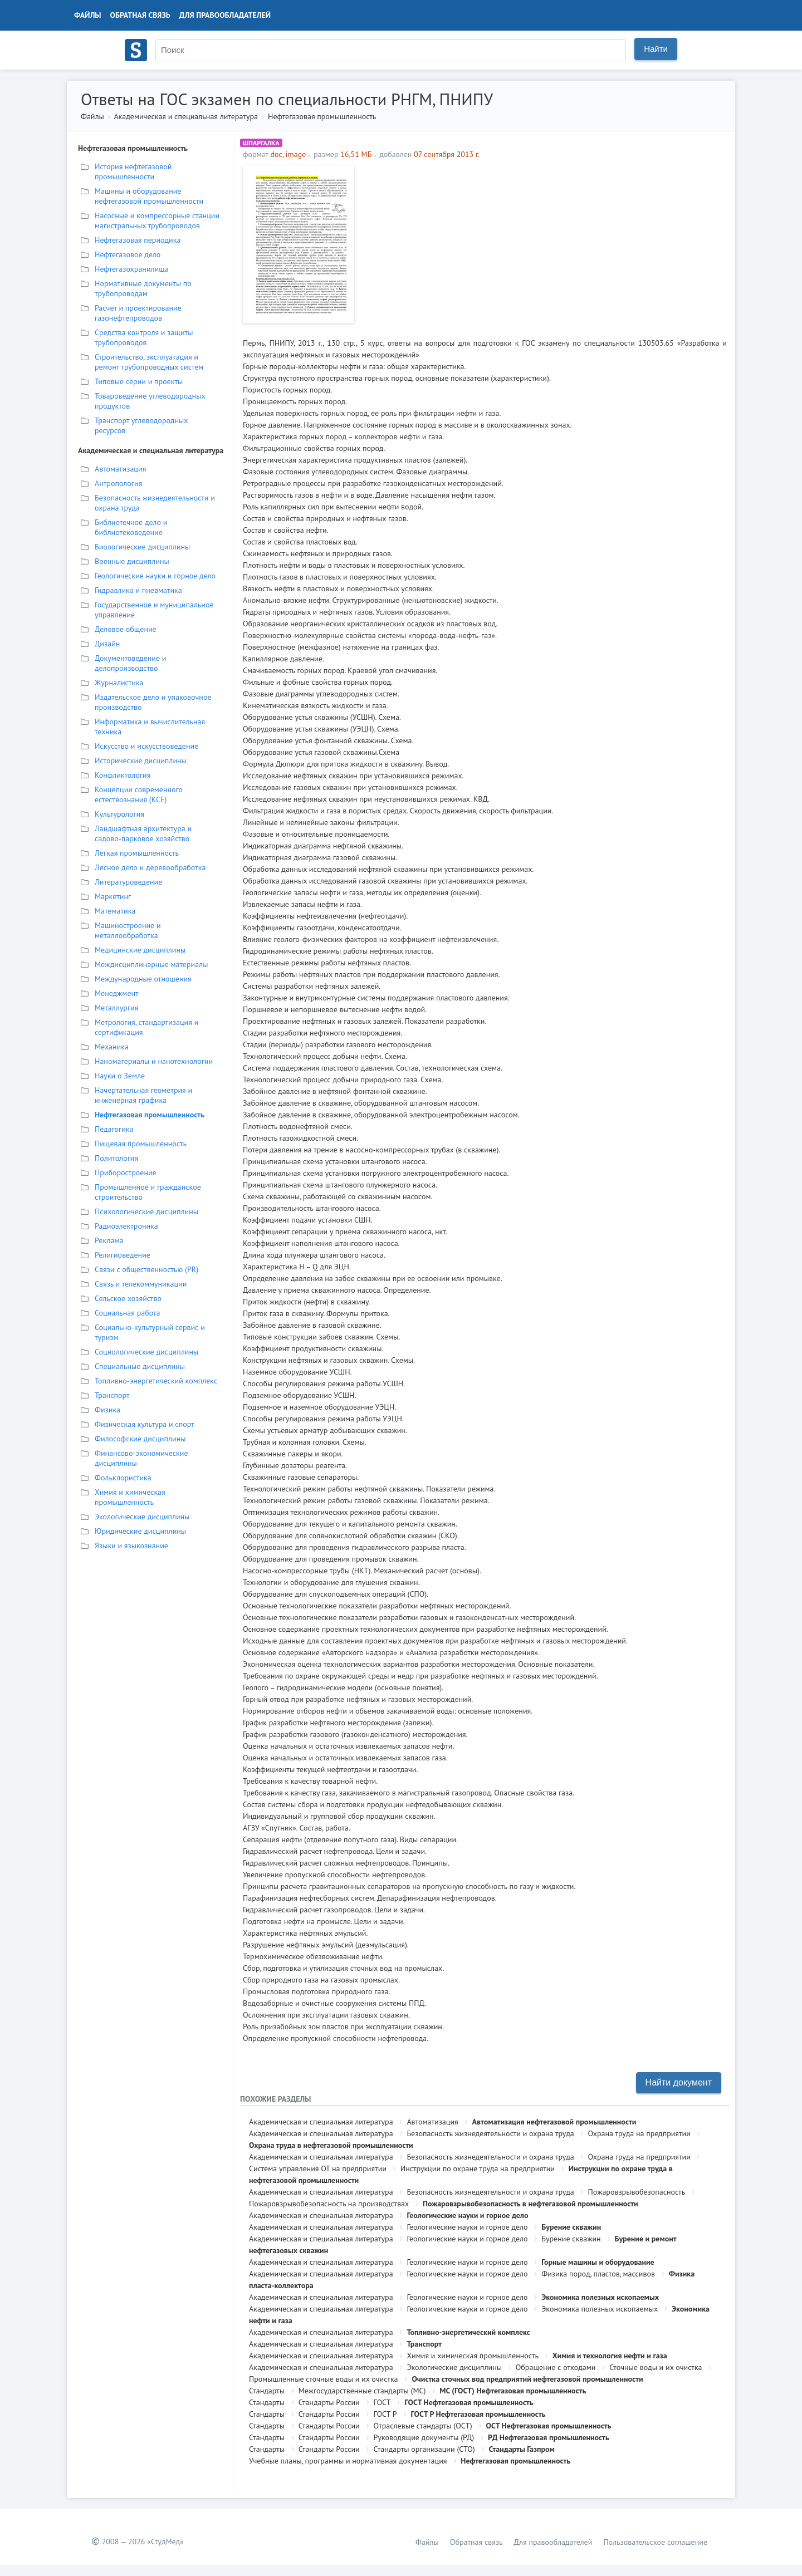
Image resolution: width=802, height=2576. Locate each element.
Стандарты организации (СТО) (424, 2449)
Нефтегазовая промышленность (322, 116)
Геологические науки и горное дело (467, 2215)
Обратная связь (140, 15)
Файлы (87, 15)
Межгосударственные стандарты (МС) (362, 2391)
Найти (656, 48)
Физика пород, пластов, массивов (598, 2274)
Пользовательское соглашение (655, 2542)
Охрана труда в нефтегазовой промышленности (331, 2145)
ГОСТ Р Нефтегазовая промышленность (477, 2414)
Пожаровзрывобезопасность (637, 2192)
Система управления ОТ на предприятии (318, 2168)
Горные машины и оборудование (597, 2262)
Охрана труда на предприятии (639, 2133)
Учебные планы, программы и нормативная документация (348, 2461)
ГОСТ (382, 2402)
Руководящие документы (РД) (424, 2437)
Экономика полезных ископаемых (600, 2297)
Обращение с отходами (556, 2367)
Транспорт (424, 2344)
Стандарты (267, 2391)
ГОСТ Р (385, 2414)
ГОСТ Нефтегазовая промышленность (468, 2402)
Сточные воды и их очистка (655, 2367)
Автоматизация (432, 2122)
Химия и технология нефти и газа (609, 2356)
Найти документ (678, 2082)
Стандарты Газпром (522, 2449)
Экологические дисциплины (454, 2367)
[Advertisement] (543, 243)
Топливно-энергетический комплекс (468, 2332)
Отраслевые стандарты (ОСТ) (423, 2426)
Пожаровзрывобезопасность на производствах (329, 2204)
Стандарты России (329, 2402)
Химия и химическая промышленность (473, 2356)
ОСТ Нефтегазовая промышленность (549, 2426)
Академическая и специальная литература (186, 116)
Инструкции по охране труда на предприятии (477, 2168)
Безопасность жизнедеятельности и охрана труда (490, 2133)
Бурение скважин (571, 2227)
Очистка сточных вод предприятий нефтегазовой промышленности (527, 2379)
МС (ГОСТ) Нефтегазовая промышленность (512, 2391)
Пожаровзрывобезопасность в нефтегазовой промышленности (530, 2204)
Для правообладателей (225, 15)
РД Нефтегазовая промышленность (548, 2437)
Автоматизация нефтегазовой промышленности (554, 2122)
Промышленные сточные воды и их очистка (323, 2379)
